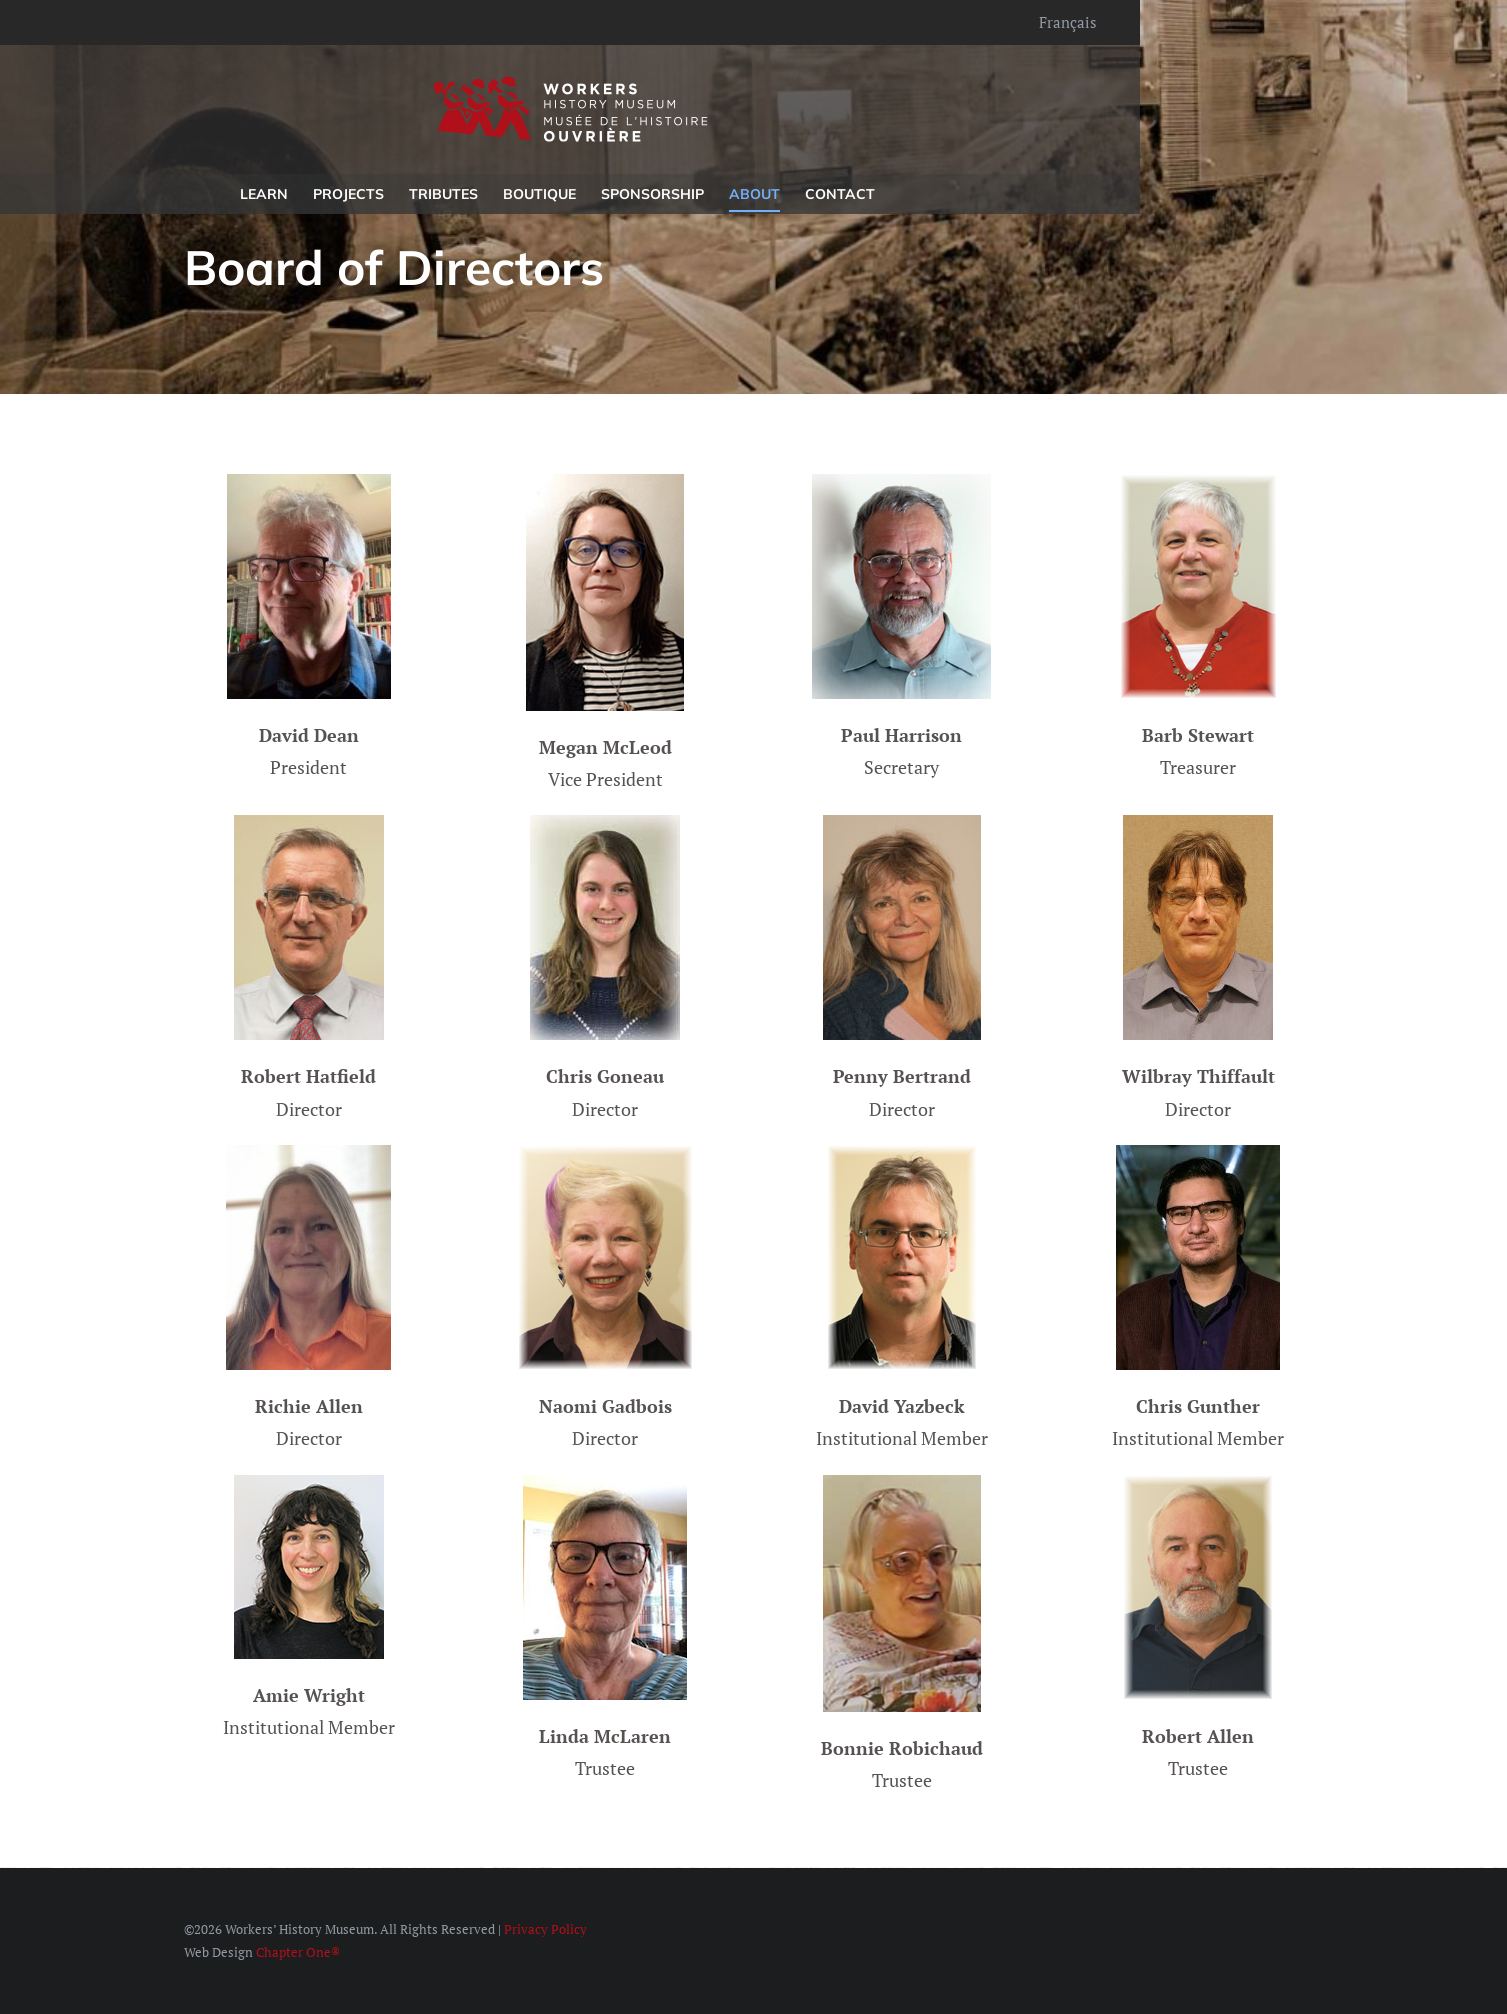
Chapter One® (298, 1952)
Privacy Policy (545, 1929)
